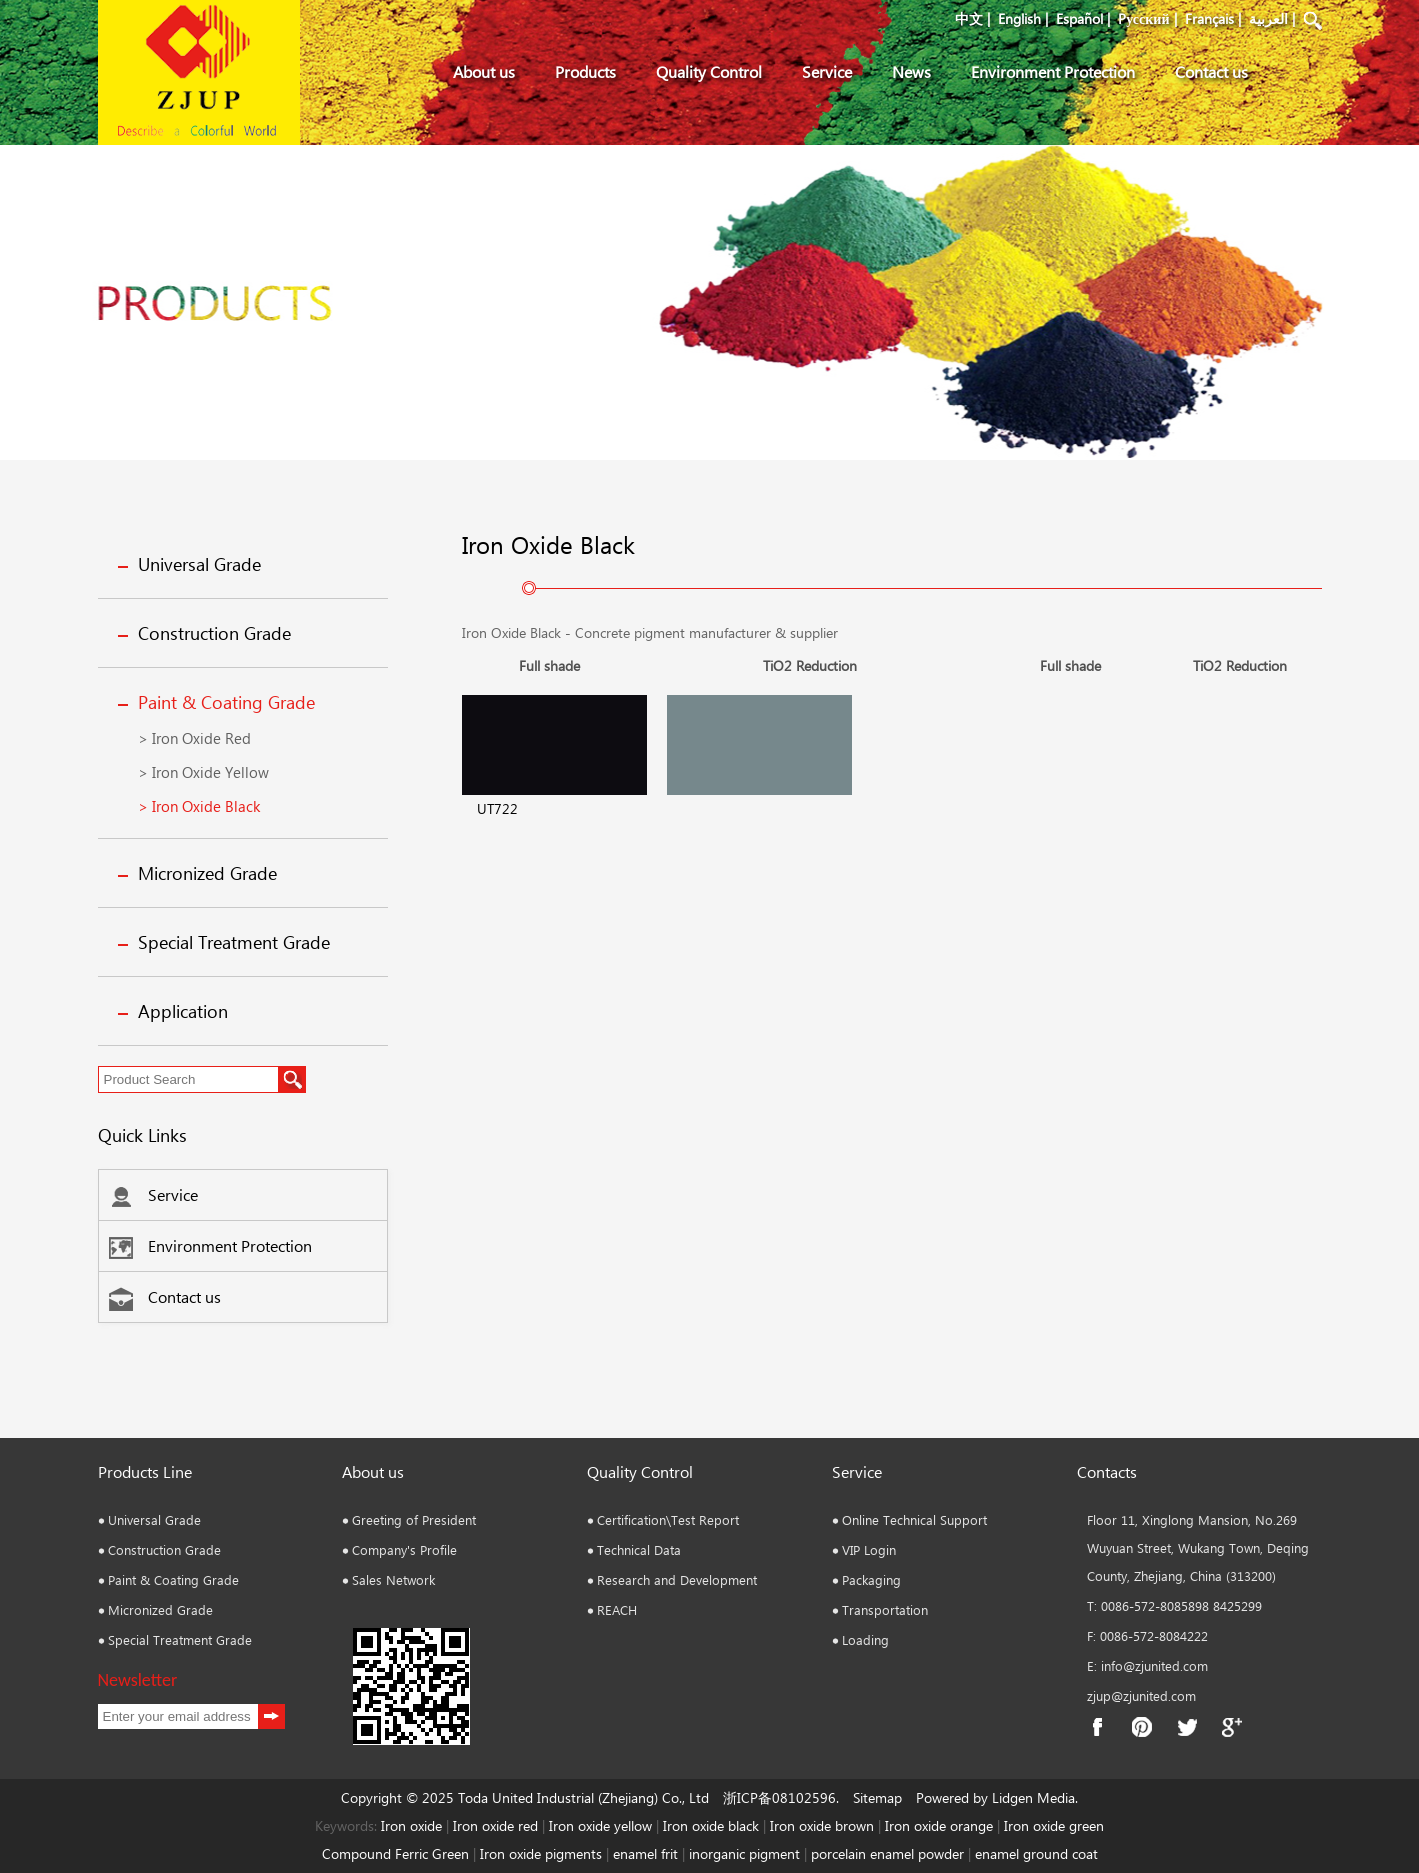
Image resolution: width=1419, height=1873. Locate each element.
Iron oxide (411, 1825)
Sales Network (393, 1579)
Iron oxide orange (939, 1825)
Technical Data (639, 1549)
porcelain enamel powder (889, 1853)
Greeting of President (414, 1519)
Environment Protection (1053, 71)
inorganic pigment (744, 1853)
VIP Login (869, 1549)
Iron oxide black (711, 1825)
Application (183, 1011)
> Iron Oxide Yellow (203, 772)
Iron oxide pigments (541, 1853)
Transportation (885, 1609)
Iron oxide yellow (600, 1825)
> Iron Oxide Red (194, 738)
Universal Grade (199, 564)
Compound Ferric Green (395, 1853)
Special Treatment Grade (234, 942)
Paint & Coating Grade (226, 702)
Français (1209, 18)
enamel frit (645, 1853)
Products (585, 71)
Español (1079, 18)
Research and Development (677, 1579)
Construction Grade (214, 633)
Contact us (1211, 71)
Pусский (1143, 18)
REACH (617, 1609)
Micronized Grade (207, 873)
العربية (1268, 18)
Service (827, 71)
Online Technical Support (914, 1519)
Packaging (871, 1579)
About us (484, 71)
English (1019, 18)
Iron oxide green (1054, 1825)
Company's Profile (404, 1549)
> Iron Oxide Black (199, 806)
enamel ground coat (1036, 1853)
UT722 (497, 808)
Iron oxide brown (822, 1825)
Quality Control (709, 71)
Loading (865, 1639)
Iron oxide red (495, 1825)
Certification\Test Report (668, 1519)
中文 (969, 18)
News (911, 71)
